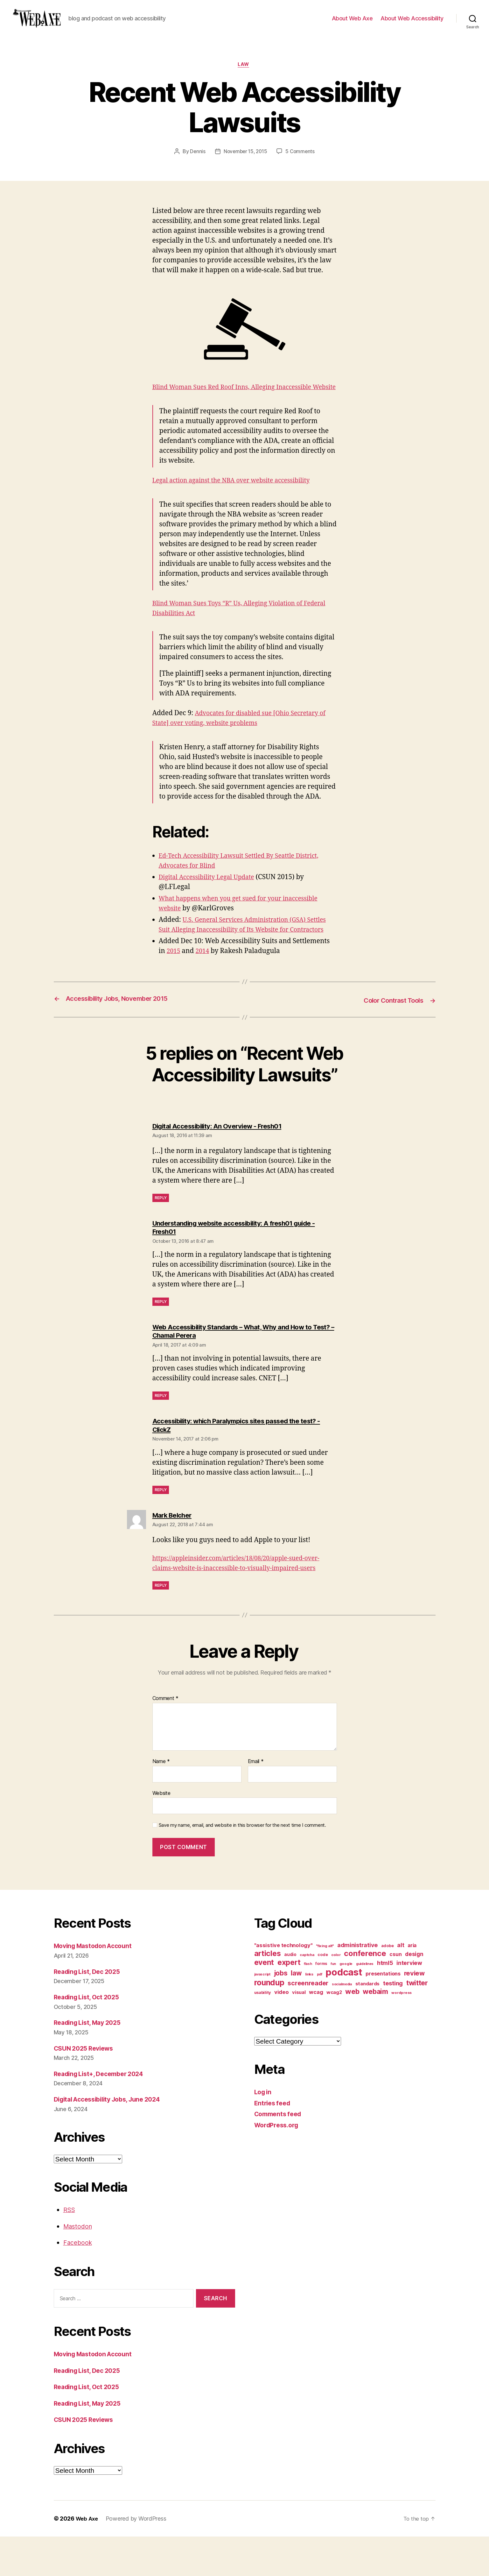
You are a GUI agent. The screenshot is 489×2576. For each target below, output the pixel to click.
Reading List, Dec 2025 (90, 2011)
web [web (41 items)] (352, 2031)
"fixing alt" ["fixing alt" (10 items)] (325, 1985)
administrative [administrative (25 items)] (357, 1985)
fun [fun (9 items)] (333, 2004)
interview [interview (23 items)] (409, 2002)
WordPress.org (278, 2164)
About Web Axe (352, 23)
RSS (69, 2249)
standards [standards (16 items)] (367, 2023)
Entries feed (273, 2142)
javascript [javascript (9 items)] (262, 2014)
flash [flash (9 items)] (308, 2004)
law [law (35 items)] (296, 2013)
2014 (204, 981)
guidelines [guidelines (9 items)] (365, 2004)
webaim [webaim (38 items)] (375, 2031)
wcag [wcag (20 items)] (316, 2032)
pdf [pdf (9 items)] (319, 2014)
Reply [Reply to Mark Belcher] (161, 1624)
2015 (174, 981)
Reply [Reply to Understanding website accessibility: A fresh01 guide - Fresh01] (161, 1331)
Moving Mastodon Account (96, 1985)
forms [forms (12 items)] (321, 2003)
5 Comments (302, 162)
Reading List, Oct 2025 (89, 2037)
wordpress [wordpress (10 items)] (401, 2032)
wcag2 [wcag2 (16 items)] (334, 2032)
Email (256, 1801)
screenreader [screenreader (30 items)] (308, 2023)
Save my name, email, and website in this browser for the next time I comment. (242, 1865)
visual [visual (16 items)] (298, 2032)
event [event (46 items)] (264, 2002)
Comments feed (280, 2154)
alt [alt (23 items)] (400, 1985)
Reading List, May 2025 (91, 2062)
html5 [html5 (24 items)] (385, 2002)
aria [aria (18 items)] (412, 1985)
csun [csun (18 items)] (395, 1994)
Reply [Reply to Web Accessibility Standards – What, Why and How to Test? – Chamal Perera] (161, 1425)
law (245, 75)
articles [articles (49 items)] (267, 1993)
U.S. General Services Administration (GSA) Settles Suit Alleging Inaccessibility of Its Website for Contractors (241, 950)
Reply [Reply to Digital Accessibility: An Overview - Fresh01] (161, 1227)
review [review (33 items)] (414, 2013)
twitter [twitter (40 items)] (417, 2022)
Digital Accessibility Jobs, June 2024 (113, 2139)
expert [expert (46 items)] (288, 2002)
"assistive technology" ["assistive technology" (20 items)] (283, 1985)
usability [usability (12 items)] (262, 2032)
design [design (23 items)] (414, 1993)
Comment (165, 1738)
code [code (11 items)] (323, 1994)
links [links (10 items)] (309, 2014)
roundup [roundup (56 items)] (269, 2022)
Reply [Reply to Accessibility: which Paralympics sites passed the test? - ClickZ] (161, 1519)
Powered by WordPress (138, 2558)
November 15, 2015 (245, 162)
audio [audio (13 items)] (290, 1994)
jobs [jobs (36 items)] (281, 2013)
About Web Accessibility (412, 23)
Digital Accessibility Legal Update (211, 897)
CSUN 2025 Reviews (86, 2088)
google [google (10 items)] (346, 2003)
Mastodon (79, 2266)
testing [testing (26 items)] (393, 2022)
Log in (263, 2132)
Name (161, 1801)
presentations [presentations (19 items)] (383, 2013)
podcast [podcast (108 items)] (343, 2011)
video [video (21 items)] (281, 2032)
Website (161, 1832)
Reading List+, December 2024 (103, 2113)
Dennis (196, 162)
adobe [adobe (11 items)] (387, 1985)
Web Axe (88, 2558)
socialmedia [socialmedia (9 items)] (342, 2024)
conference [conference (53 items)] (365, 1993)
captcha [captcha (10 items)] (307, 1994)
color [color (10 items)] (336, 1994)
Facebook (78, 2282)
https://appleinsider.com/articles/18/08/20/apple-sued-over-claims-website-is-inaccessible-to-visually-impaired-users (242, 1598)
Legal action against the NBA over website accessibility (238, 500)
